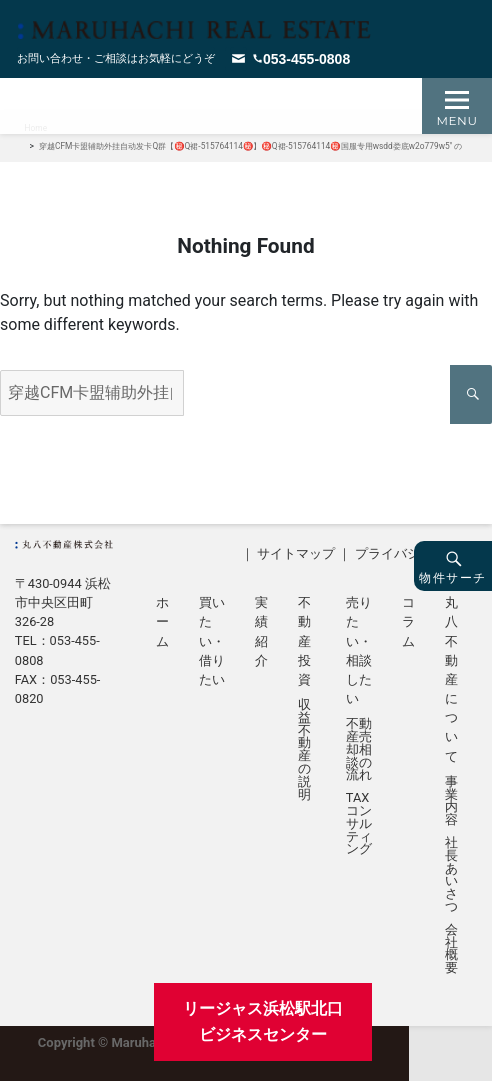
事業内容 (451, 801)
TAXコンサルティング (359, 824)
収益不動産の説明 (304, 750)
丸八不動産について (451, 679)
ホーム (162, 621)
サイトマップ (296, 553)
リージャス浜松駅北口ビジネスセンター (263, 1021)
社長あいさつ (451, 875)
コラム (408, 621)
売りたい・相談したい (359, 650)
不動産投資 (304, 641)
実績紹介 (261, 631)
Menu (457, 120)
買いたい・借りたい (212, 641)
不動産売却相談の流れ (359, 750)
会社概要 (451, 949)
